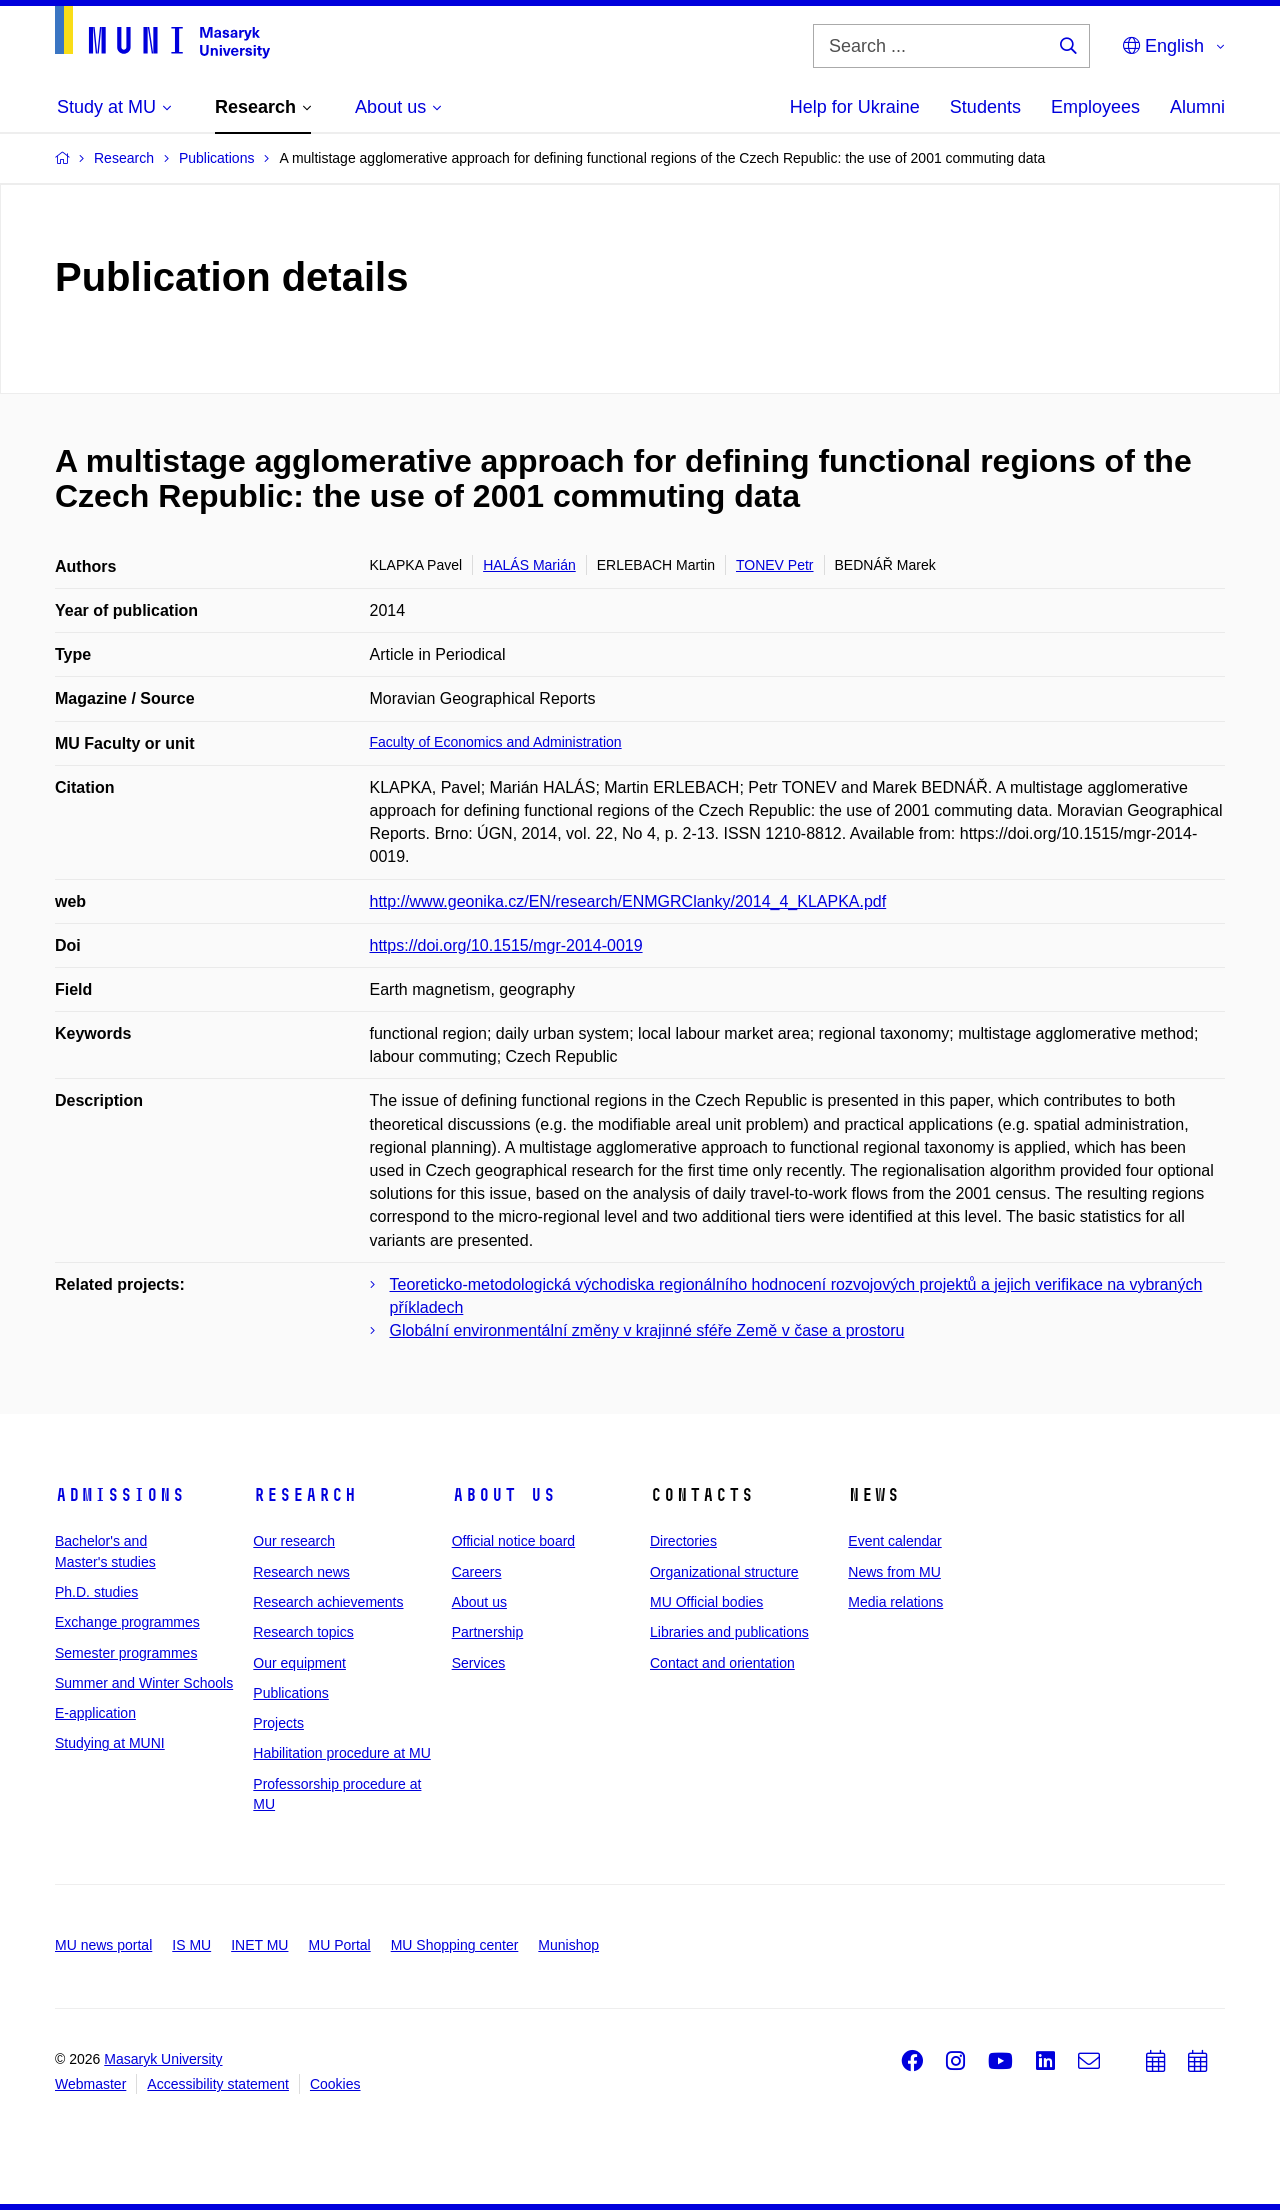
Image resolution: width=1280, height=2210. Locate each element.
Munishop (568, 1945)
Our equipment (299, 1663)
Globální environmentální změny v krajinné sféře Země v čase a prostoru (647, 1330)
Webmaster (90, 2084)
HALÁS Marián (529, 565)
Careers (477, 1572)
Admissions (120, 1495)
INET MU (259, 1945)
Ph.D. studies (96, 1592)
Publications (291, 1693)
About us (504, 1495)
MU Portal (339, 1945)
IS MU (191, 1945)
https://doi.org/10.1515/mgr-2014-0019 (506, 945)
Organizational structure (724, 1572)
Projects (278, 1723)
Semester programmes (126, 1653)
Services (479, 1663)
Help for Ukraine (855, 107)
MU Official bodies (706, 1602)
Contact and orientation (722, 1663)
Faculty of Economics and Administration (496, 742)
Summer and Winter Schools (144, 1683)
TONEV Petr (775, 565)
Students (985, 107)
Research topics (303, 1632)
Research (305, 1495)
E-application (95, 1713)
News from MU (894, 1572)
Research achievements (328, 1602)
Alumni (1197, 107)
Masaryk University (163, 2059)
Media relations (895, 1602)
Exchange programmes (127, 1622)
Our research (294, 1541)
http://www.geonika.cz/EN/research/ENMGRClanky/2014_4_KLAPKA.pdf (628, 901)
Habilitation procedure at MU (341, 1753)
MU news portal (103, 1945)
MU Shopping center (455, 1945)
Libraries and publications (729, 1632)
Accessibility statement (218, 2084)
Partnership (488, 1632)
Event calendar (894, 1541)
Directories (683, 1541)
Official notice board (513, 1541)
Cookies (335, 2084)
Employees (1095, 107)
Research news (301, 1572)
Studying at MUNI (110, 1743)
